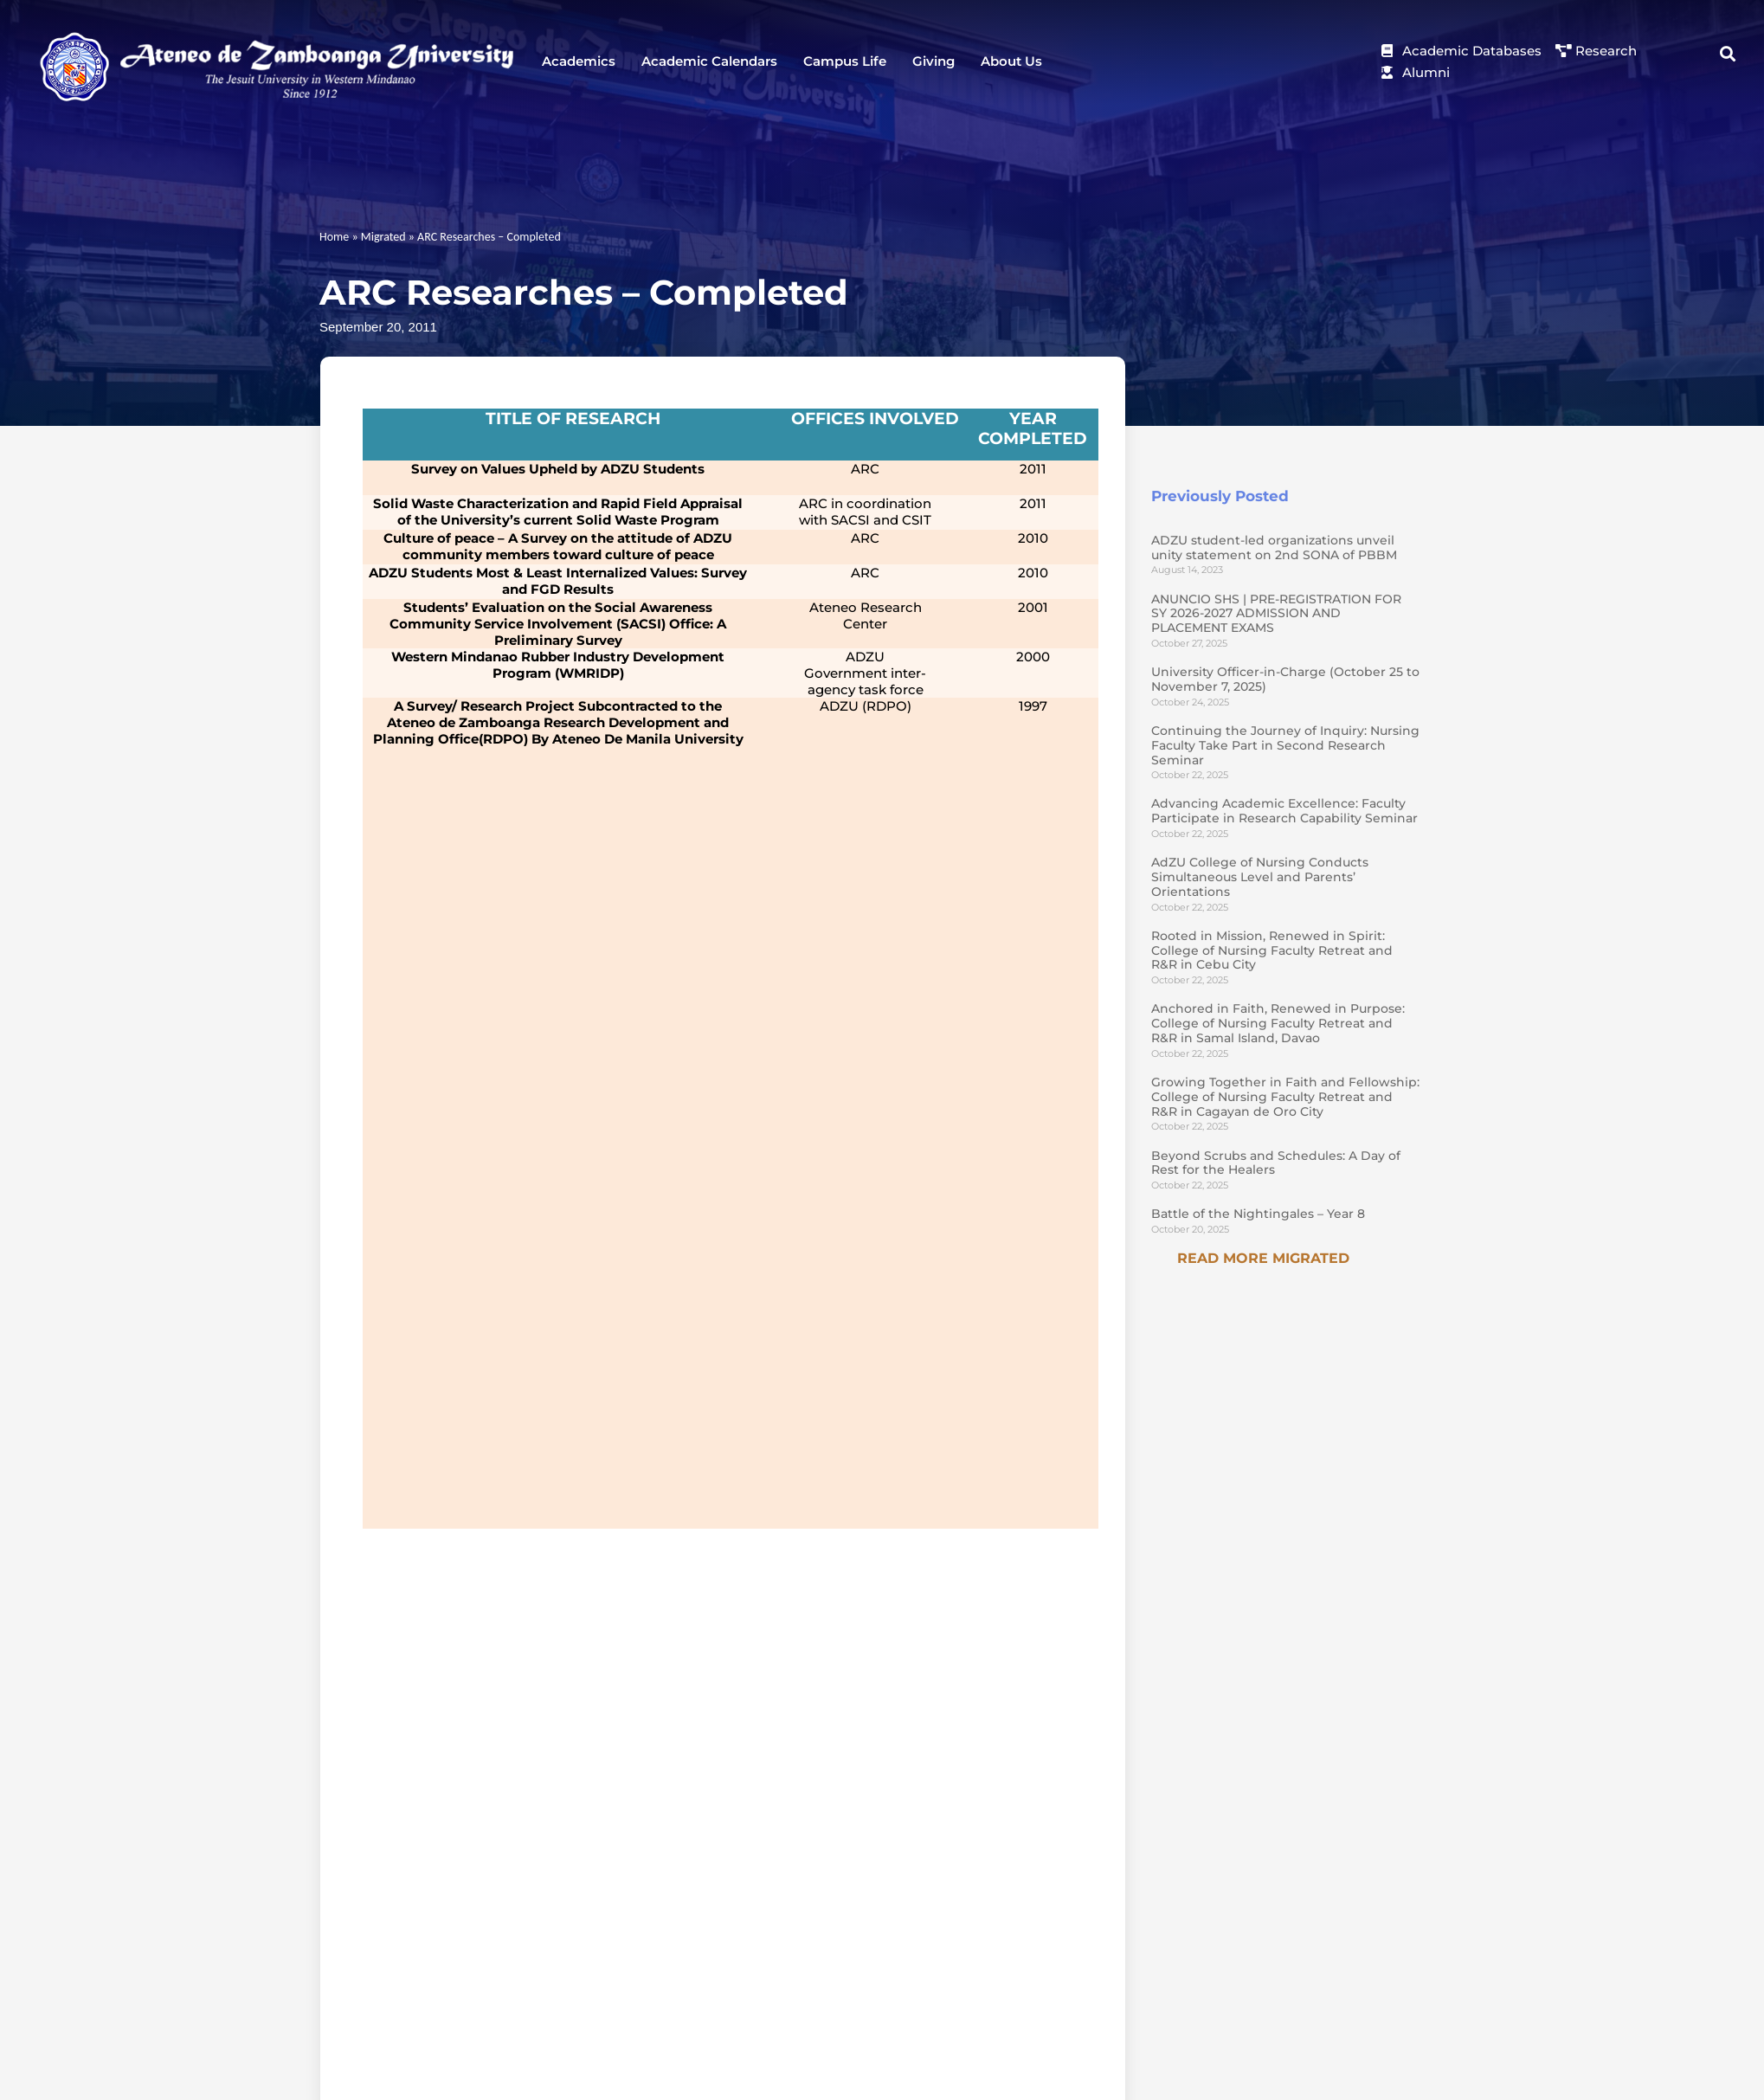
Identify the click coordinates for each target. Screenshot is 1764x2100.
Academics (578, 61)
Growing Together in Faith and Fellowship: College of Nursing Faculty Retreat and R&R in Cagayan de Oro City (1285, 1096)
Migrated (383, 236)
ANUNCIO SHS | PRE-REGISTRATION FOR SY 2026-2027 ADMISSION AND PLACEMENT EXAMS (1276, 613)
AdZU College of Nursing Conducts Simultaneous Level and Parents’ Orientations (1259, 876)
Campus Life (844, 61)
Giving (933, 61)
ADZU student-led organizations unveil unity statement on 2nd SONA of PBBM (1274, 547)
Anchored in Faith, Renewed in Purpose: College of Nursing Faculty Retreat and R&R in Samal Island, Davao (1278, 1023)
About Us (1011, 61)
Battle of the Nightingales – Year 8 (1258, 1213)
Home (334, 236)
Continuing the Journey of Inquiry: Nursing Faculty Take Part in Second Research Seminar (1285, 745)
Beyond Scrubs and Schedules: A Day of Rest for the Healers (1275, 1163)
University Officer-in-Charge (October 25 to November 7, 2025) (1285, 679)
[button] (1728, 54)
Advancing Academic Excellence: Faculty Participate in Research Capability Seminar (1284, 811)
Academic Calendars (709, 61)
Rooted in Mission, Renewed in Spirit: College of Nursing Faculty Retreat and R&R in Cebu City (1272, 950)
